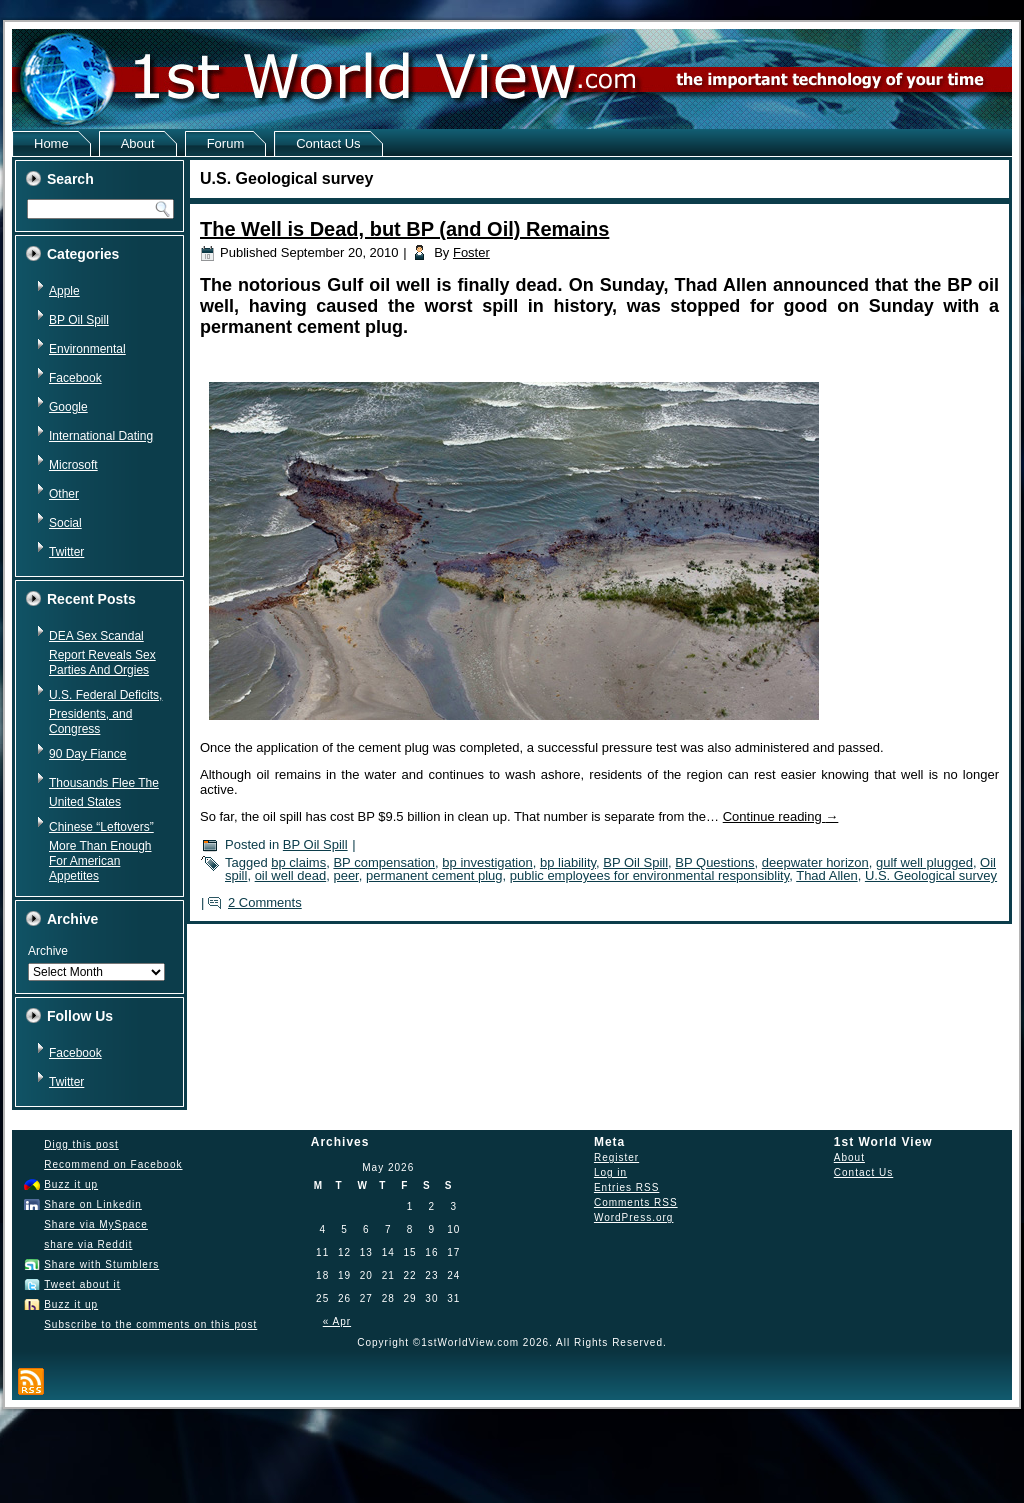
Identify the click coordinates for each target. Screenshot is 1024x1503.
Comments (636, 1202)
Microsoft (73, 465)
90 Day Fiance (87, 754)
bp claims (298, 862)
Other (64, 494)
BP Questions (714, 862)
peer (345, 875)
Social (65, 523)
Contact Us (328, 143)
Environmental (87, 349)
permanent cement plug (434, 875)
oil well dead (291, 875)
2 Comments (265, 902)
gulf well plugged (924, 862)
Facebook (75, 378)
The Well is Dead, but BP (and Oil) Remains (404, 229)
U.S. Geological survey (931, 875)
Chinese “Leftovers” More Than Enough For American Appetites (101, 851)
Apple (64, 291)
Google (68, 407)
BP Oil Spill (79, 320)
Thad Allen (826, 875)
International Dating (101, 436)
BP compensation (384, 862)
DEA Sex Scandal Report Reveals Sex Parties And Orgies (102, 653)
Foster (471, 252)
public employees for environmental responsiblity (649, 875)
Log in (610, 1172)
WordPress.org (634, 1217)
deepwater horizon (815, 862)
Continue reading (781, 816)
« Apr (337, 1321)
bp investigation (487, 862)
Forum (226, 143)
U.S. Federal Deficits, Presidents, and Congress (105, 712)
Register (616, 1157)
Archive (48, 951)
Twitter (66, 552)
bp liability (568, 862)
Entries (626, 1187)
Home (51, 143)
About (138, 143)
